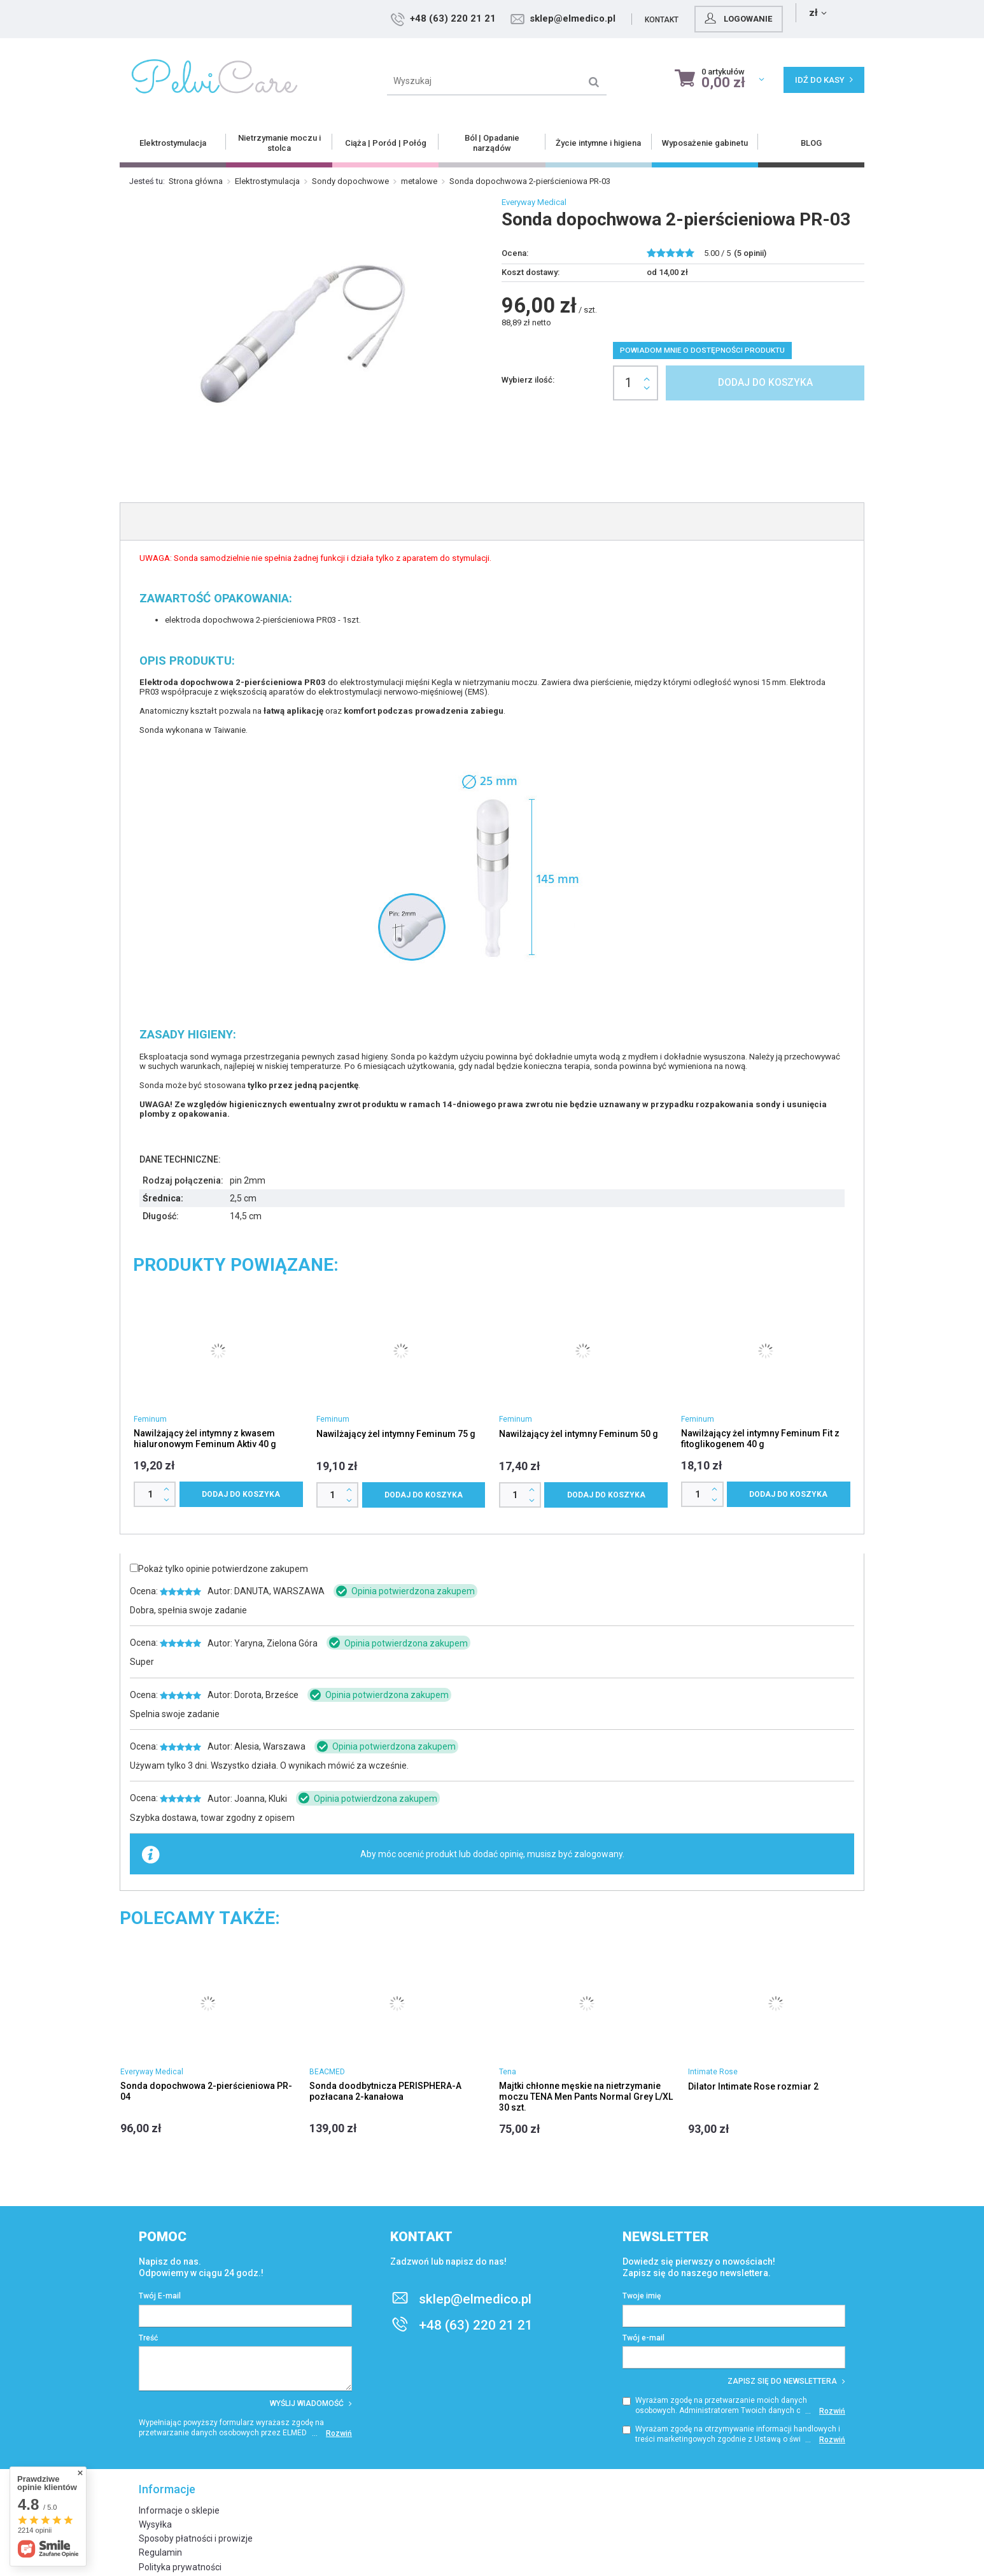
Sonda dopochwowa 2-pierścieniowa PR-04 (206, 2091)
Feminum (150, 1419)
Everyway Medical (534, 202)
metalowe (419, 181)
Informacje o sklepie (179, 2510)
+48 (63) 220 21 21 (534, 18)
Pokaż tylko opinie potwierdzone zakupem (223, 1569)
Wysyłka (155, 2524)
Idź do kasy (824, 80)
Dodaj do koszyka (765, 382)
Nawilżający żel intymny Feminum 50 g (578, 1434)
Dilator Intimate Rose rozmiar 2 (753, 2086)
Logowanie (819, 18)
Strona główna (196, 181)
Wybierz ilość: (528, 380)
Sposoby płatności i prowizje (196, 2538)
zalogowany (598, 1854)
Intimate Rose (713, 2071)
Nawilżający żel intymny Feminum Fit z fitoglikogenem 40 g (760, 1438)
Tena (507, 2071)
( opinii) (750, 253)
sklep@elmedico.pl (654, 18)
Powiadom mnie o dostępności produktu (702, 350)
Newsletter (665, 2236)
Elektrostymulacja (267, 181)
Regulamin (160, 2552)
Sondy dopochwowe (350, 181)
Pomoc (162, 2236)
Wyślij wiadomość (311, 2403)
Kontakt (743, 19)
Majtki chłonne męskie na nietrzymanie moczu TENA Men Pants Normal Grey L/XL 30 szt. (586, 2096)
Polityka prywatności (180, 2567)
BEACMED (327, 2071)
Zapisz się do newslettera (786, 2381)
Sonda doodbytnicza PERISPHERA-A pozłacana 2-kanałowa (385, 2091)
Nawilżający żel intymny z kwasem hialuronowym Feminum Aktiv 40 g (205, 1438)
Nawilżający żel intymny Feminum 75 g (395, 1434)
